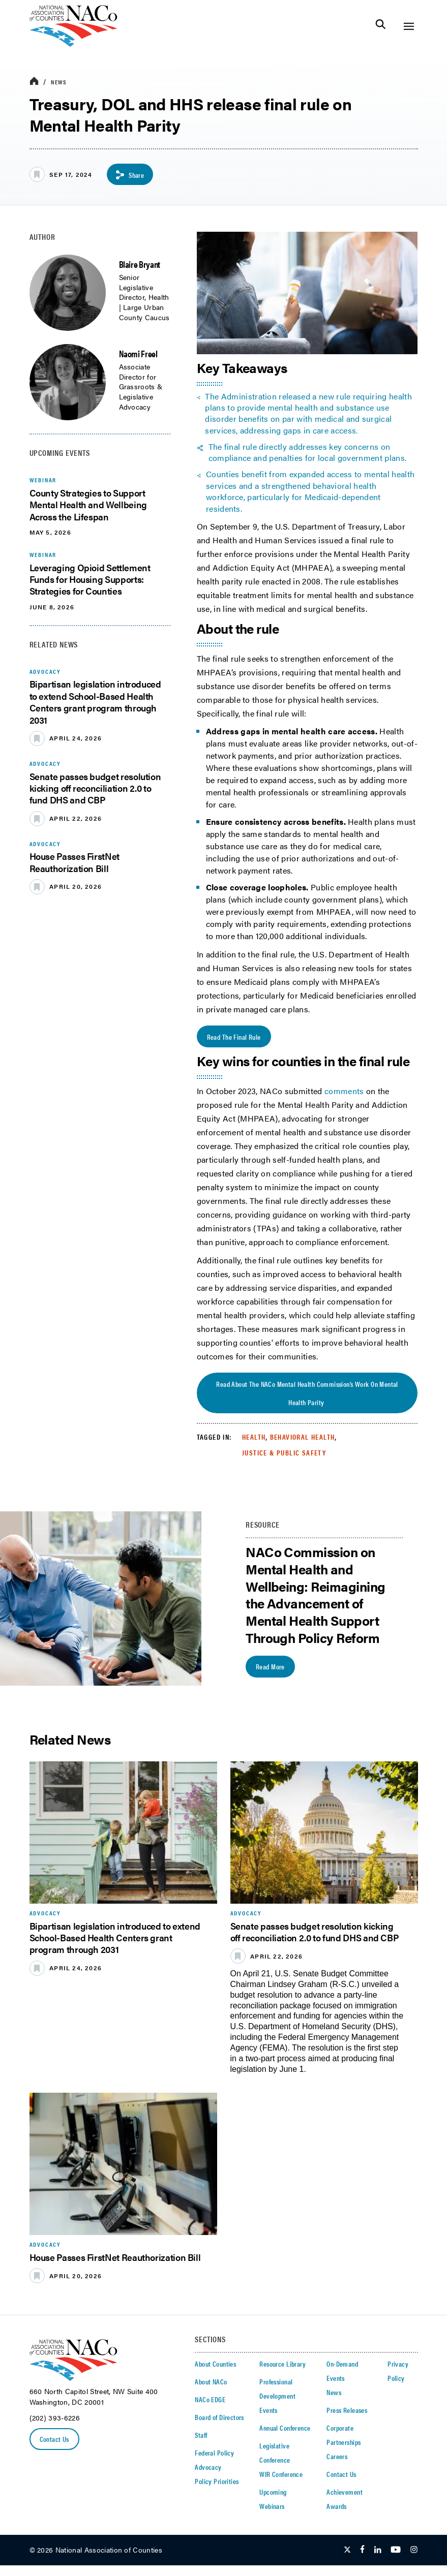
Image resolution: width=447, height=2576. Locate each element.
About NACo (211, 2382)
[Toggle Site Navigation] (408, 26)
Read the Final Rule (234, 1037)
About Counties (215, 2364)
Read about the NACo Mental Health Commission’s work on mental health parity (307, 1393)
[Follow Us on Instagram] (414, 2551)
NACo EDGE (210, 2400)
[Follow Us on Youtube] (396, 2551)
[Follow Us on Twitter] (347, 2551)
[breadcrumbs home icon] (34, 81)
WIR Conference (281, 2474)
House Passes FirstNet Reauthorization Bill (74, 862)
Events (268, 2410)
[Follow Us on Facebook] (362, 2551)
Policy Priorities (217, 2481)
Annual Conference (284, 2428)
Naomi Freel (138, 353)
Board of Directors (219, 2417)
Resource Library (282, 2364)
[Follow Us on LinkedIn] (377, 2551)
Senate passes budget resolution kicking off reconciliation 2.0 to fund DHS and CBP (95, 788)
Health (253, 1437)
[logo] (73, 44)
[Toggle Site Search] (380, 26)
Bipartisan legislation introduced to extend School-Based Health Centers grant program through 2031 (95, 702)
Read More (270, 1667)
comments (344, 1091)
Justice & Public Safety (284, 1453)
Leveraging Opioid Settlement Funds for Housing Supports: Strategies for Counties (90, 579)
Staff (201, 2435)
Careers (336, 2456)
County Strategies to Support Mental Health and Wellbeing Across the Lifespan (88, 504)
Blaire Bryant (139, 264)
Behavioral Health (302, 1437)
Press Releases (346, 2410)
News (59, 81)
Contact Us (54, 2440)
